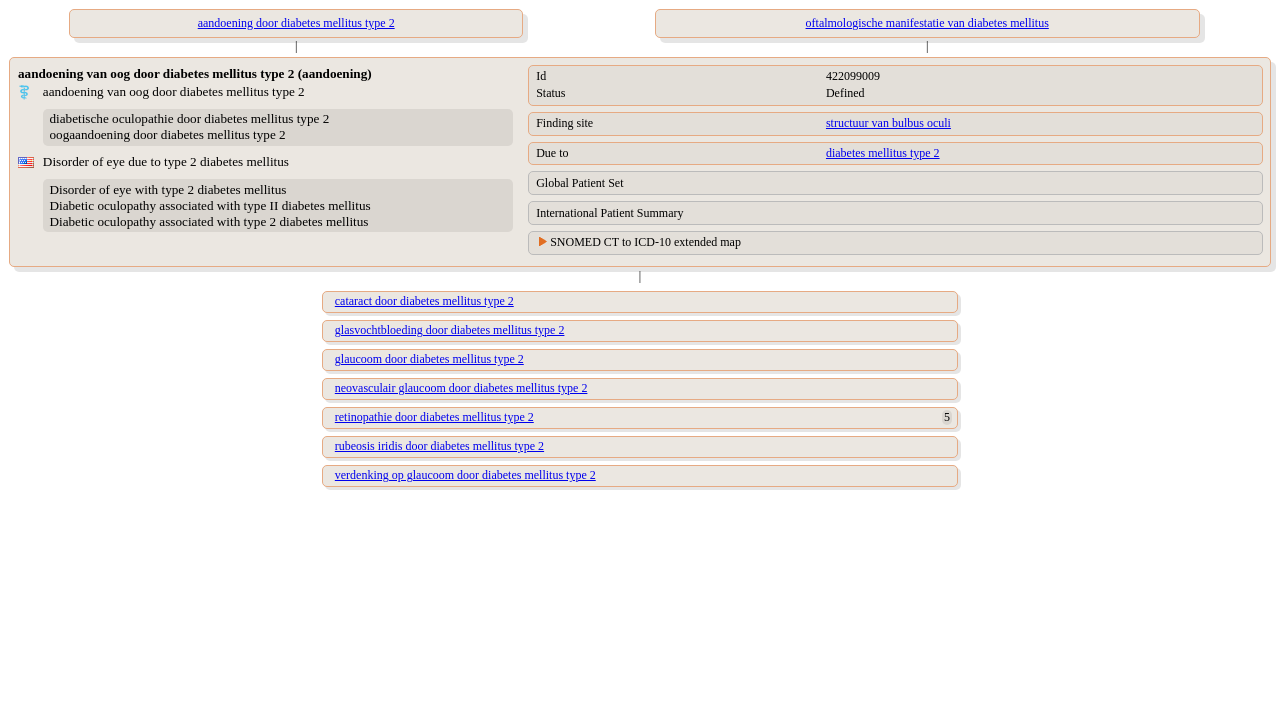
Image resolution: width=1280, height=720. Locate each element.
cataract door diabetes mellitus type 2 (424, 301)
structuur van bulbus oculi (888, 123)
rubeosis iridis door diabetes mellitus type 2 (439, 446)
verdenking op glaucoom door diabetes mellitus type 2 (465, 475)
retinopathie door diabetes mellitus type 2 (434, 417)
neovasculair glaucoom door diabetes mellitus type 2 (461, 388)
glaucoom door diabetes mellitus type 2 (429, 359)
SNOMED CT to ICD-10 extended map (645, 242)
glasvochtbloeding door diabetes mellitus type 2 (450, 330)
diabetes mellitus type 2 (883, 153)
